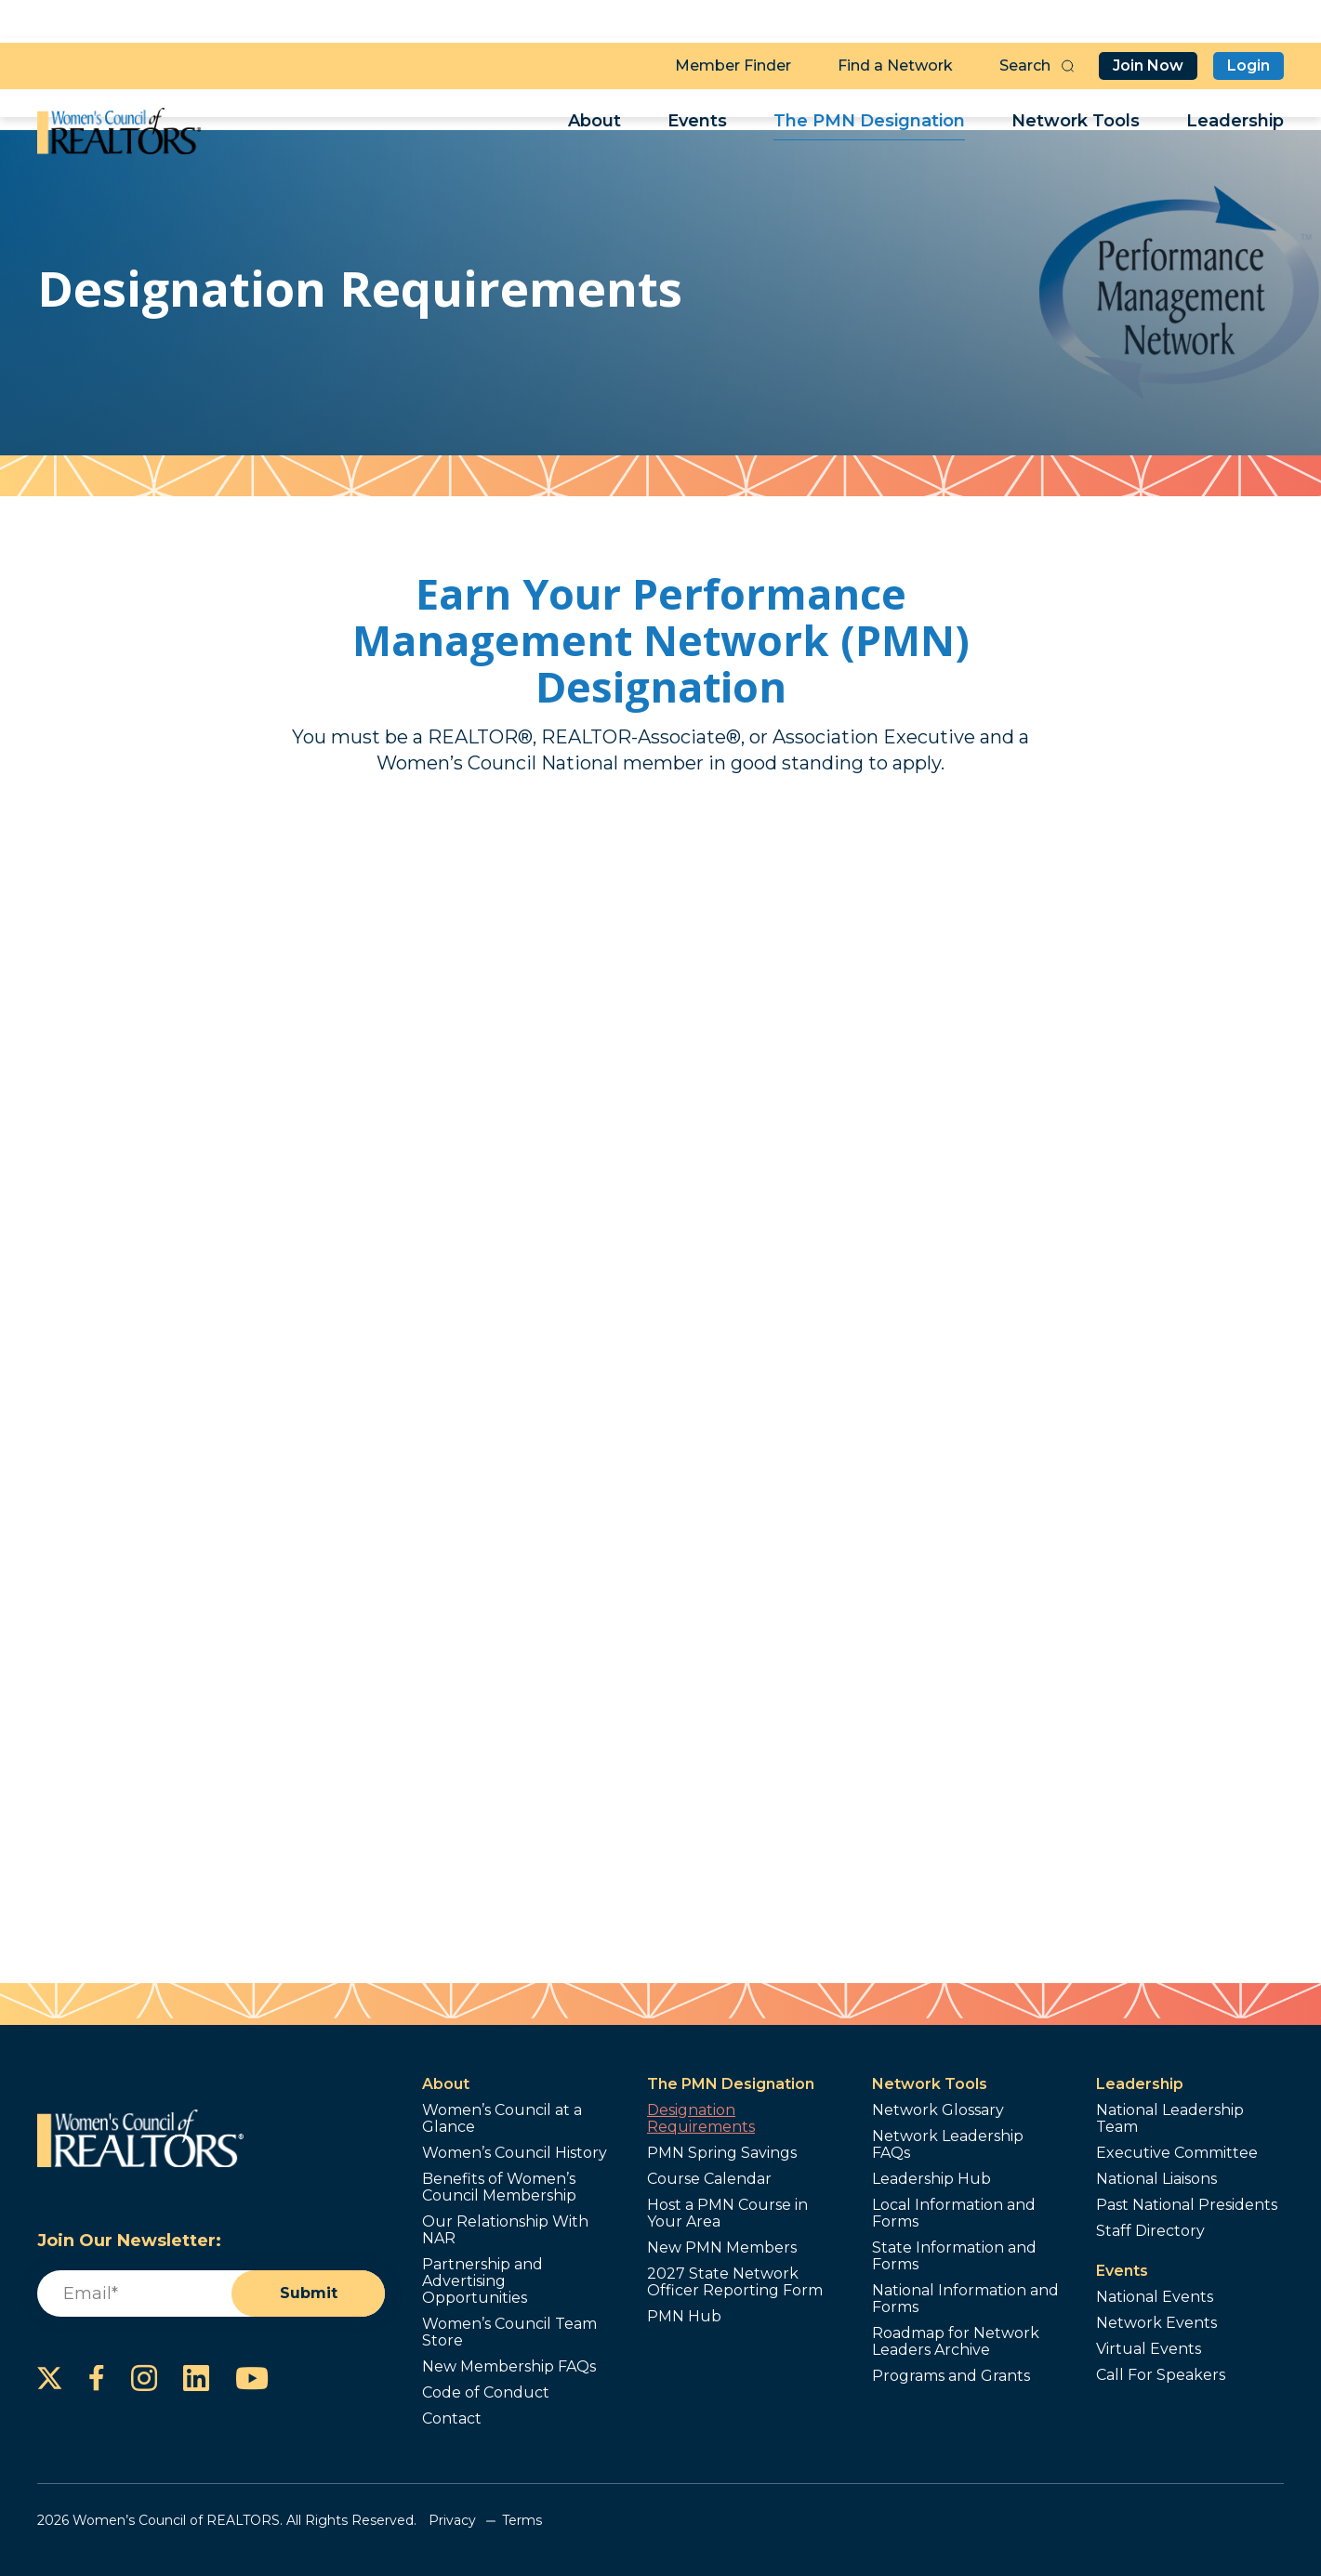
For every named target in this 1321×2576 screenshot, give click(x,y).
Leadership (1235, 126)
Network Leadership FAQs (948, 2145)
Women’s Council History (514, 2153)
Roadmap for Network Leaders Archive (955, 2342)
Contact (452, 2419)
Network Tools (1075, 126)
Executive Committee (1177, 2153)
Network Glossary (938, 2110)
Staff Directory (1150, 2231)
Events (697, 126)
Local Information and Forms (954, 2213)
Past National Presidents (1186, 2205)
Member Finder (733, 61)
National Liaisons (1156, 2179)
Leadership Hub (931, 2179)
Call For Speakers (1160, 2375)
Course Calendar (709, 2179)
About (594, 126)
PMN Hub (684, 2316)
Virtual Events (1148, 2349)
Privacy (452, 2520)
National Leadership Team (1170, 2119)
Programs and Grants (951, 2376)
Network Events (1156, 2323)
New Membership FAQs (509, 2367)
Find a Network (895, 61)
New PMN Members (722, 2248)
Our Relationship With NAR (505, 2230)
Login (1248, 61)
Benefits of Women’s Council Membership (499, 2187)
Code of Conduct (485, 2393)
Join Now (1148, 61)
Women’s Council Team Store (509, 2332)
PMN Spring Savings (722, 2153)
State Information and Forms (954, 2256)
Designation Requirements (701, 2119)
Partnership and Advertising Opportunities (482, 2281)
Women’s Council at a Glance (502, 2119)
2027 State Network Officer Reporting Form (735, 2282)
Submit (308, 2294)
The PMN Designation (869, 126)
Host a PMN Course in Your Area (727, 2213)
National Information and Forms (965, 2299)
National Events (1154, 2297)
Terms (522, 2520)
